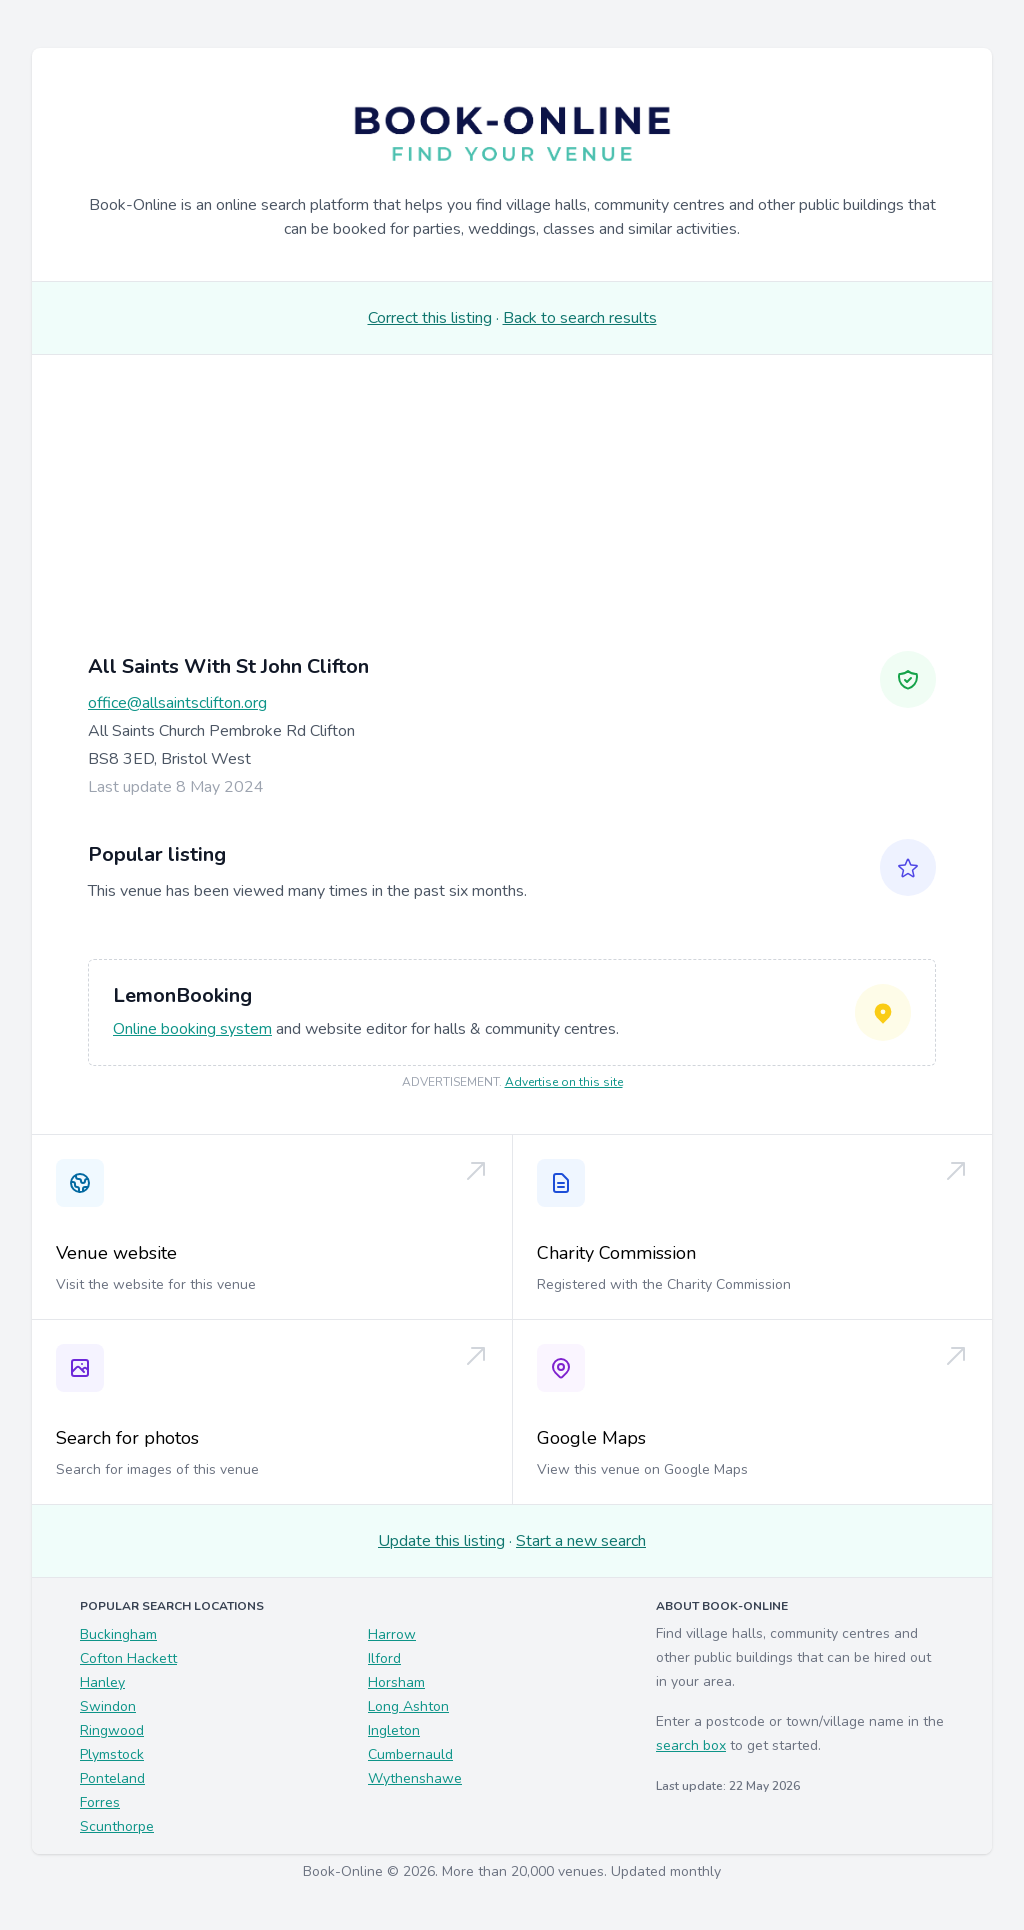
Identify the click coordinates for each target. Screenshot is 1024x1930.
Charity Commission (616, 1253)
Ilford (384, 1658)
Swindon (108, 1706)
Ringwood (112, 1730)
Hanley (102, 1682)
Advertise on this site (564, 1082)
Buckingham (118, 1634)
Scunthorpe (117, 1826)
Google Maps (591, 1438)
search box (691, 1745)
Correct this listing (430, 318)
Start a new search (581, 1541)
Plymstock (112, 1754)
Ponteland (112, 1778)
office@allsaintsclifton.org (177, 703)
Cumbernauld (410, 1754)
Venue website (116, 1253)
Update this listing (441, 1541)
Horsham (396, 1682)
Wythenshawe (415, 1778)
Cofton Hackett (128, 1658)
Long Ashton (408, 1706)
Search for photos (127, 1438)
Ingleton (394, 1730)
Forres (100, 1802)
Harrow (392, 1634)
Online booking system (192, 1029)
